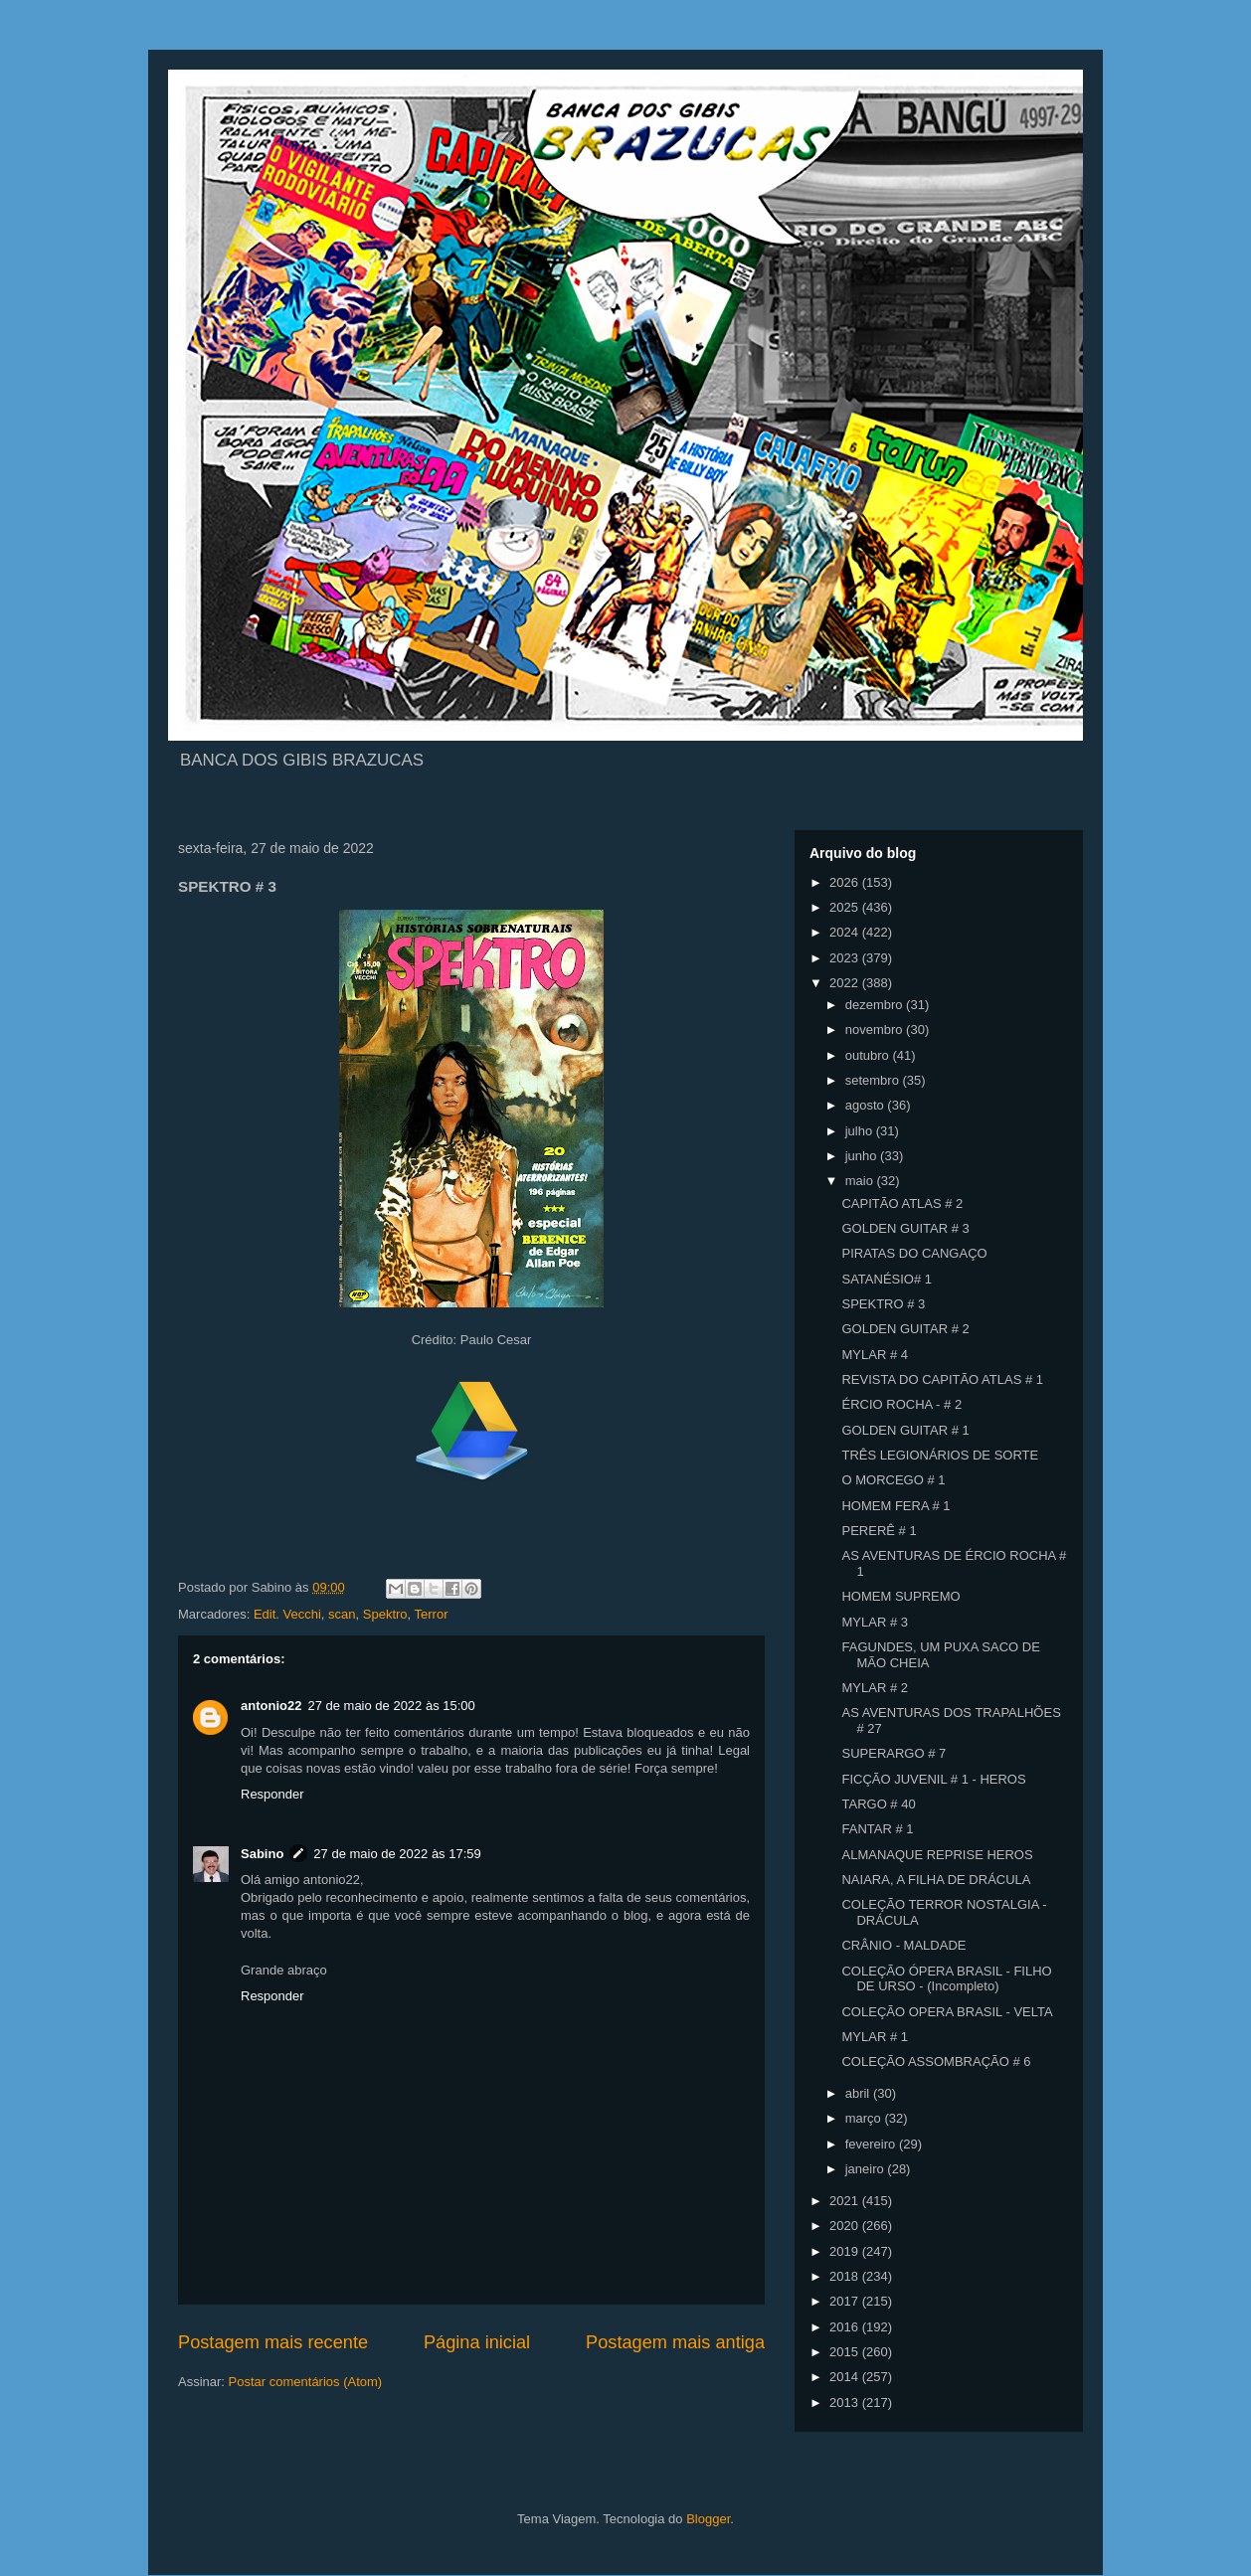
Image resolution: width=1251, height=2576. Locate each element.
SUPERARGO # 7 (893, 1753)
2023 (845, 957)
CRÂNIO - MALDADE (903, 1945)
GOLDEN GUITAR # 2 (905, 1328)
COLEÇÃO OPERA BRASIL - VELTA (946, 2011)
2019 (845, 2251)
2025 (845, 907)
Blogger (708, 2518)
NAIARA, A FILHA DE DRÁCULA (935, 1879)
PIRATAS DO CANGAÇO (913, 1253)
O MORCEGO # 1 (893, 1479)
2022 (845, 982)
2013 (845, 2402)
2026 (845, 882)
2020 (845, 2225)
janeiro (866, 2168)
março (865, 2118)
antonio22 (271, 1705)
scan (341, 1614)
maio (861, 1180)
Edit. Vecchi (287, 1614)
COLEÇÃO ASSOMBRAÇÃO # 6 (935, 2061)
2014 (845, 2376)
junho (862, 1155)
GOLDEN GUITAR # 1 (905, 1430)
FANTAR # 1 (877, 1828)
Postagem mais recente (273, 2342)
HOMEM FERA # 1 (895, 1505)
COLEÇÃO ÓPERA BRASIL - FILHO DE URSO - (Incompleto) (946, 1979)
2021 (845, 2200)
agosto (866, 1105)
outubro (869, 1055)
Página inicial (477, 2342)
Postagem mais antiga (675, 2342)
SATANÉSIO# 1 (886, 1279)
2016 (845, 2326)
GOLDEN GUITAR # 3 (905, 1228)
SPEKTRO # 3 (883, 1303)
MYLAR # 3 (874, 1622)
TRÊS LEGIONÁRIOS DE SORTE (939, 1455)
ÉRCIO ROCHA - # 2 (901, 1404)
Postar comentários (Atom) (306, 2381)
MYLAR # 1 (874, 2036)
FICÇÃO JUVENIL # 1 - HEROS (933, 1779)
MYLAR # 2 (874, 1687)
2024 (845, 932)
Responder (272, 1794)
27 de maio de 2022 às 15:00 (390, 1705)
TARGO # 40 (878, 1804)
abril (859, 2093)
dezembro (875, 1004)
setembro (874, 1080)
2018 (845, 2276)
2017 (845, 2301)
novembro (875, 1029)
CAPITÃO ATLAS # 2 (902, 1203)
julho (860, 1130)
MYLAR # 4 (874, 1354)
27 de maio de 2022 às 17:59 (396, 1853)
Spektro (385, 1614)
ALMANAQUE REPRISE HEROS (936, 1854)
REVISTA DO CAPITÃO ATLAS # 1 (942, 1379)
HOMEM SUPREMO (900, 1596)
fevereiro (872, 2144)
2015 (845, 2351)
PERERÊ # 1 (878, 1530)
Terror (431, 1614)
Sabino (262, 1853)
